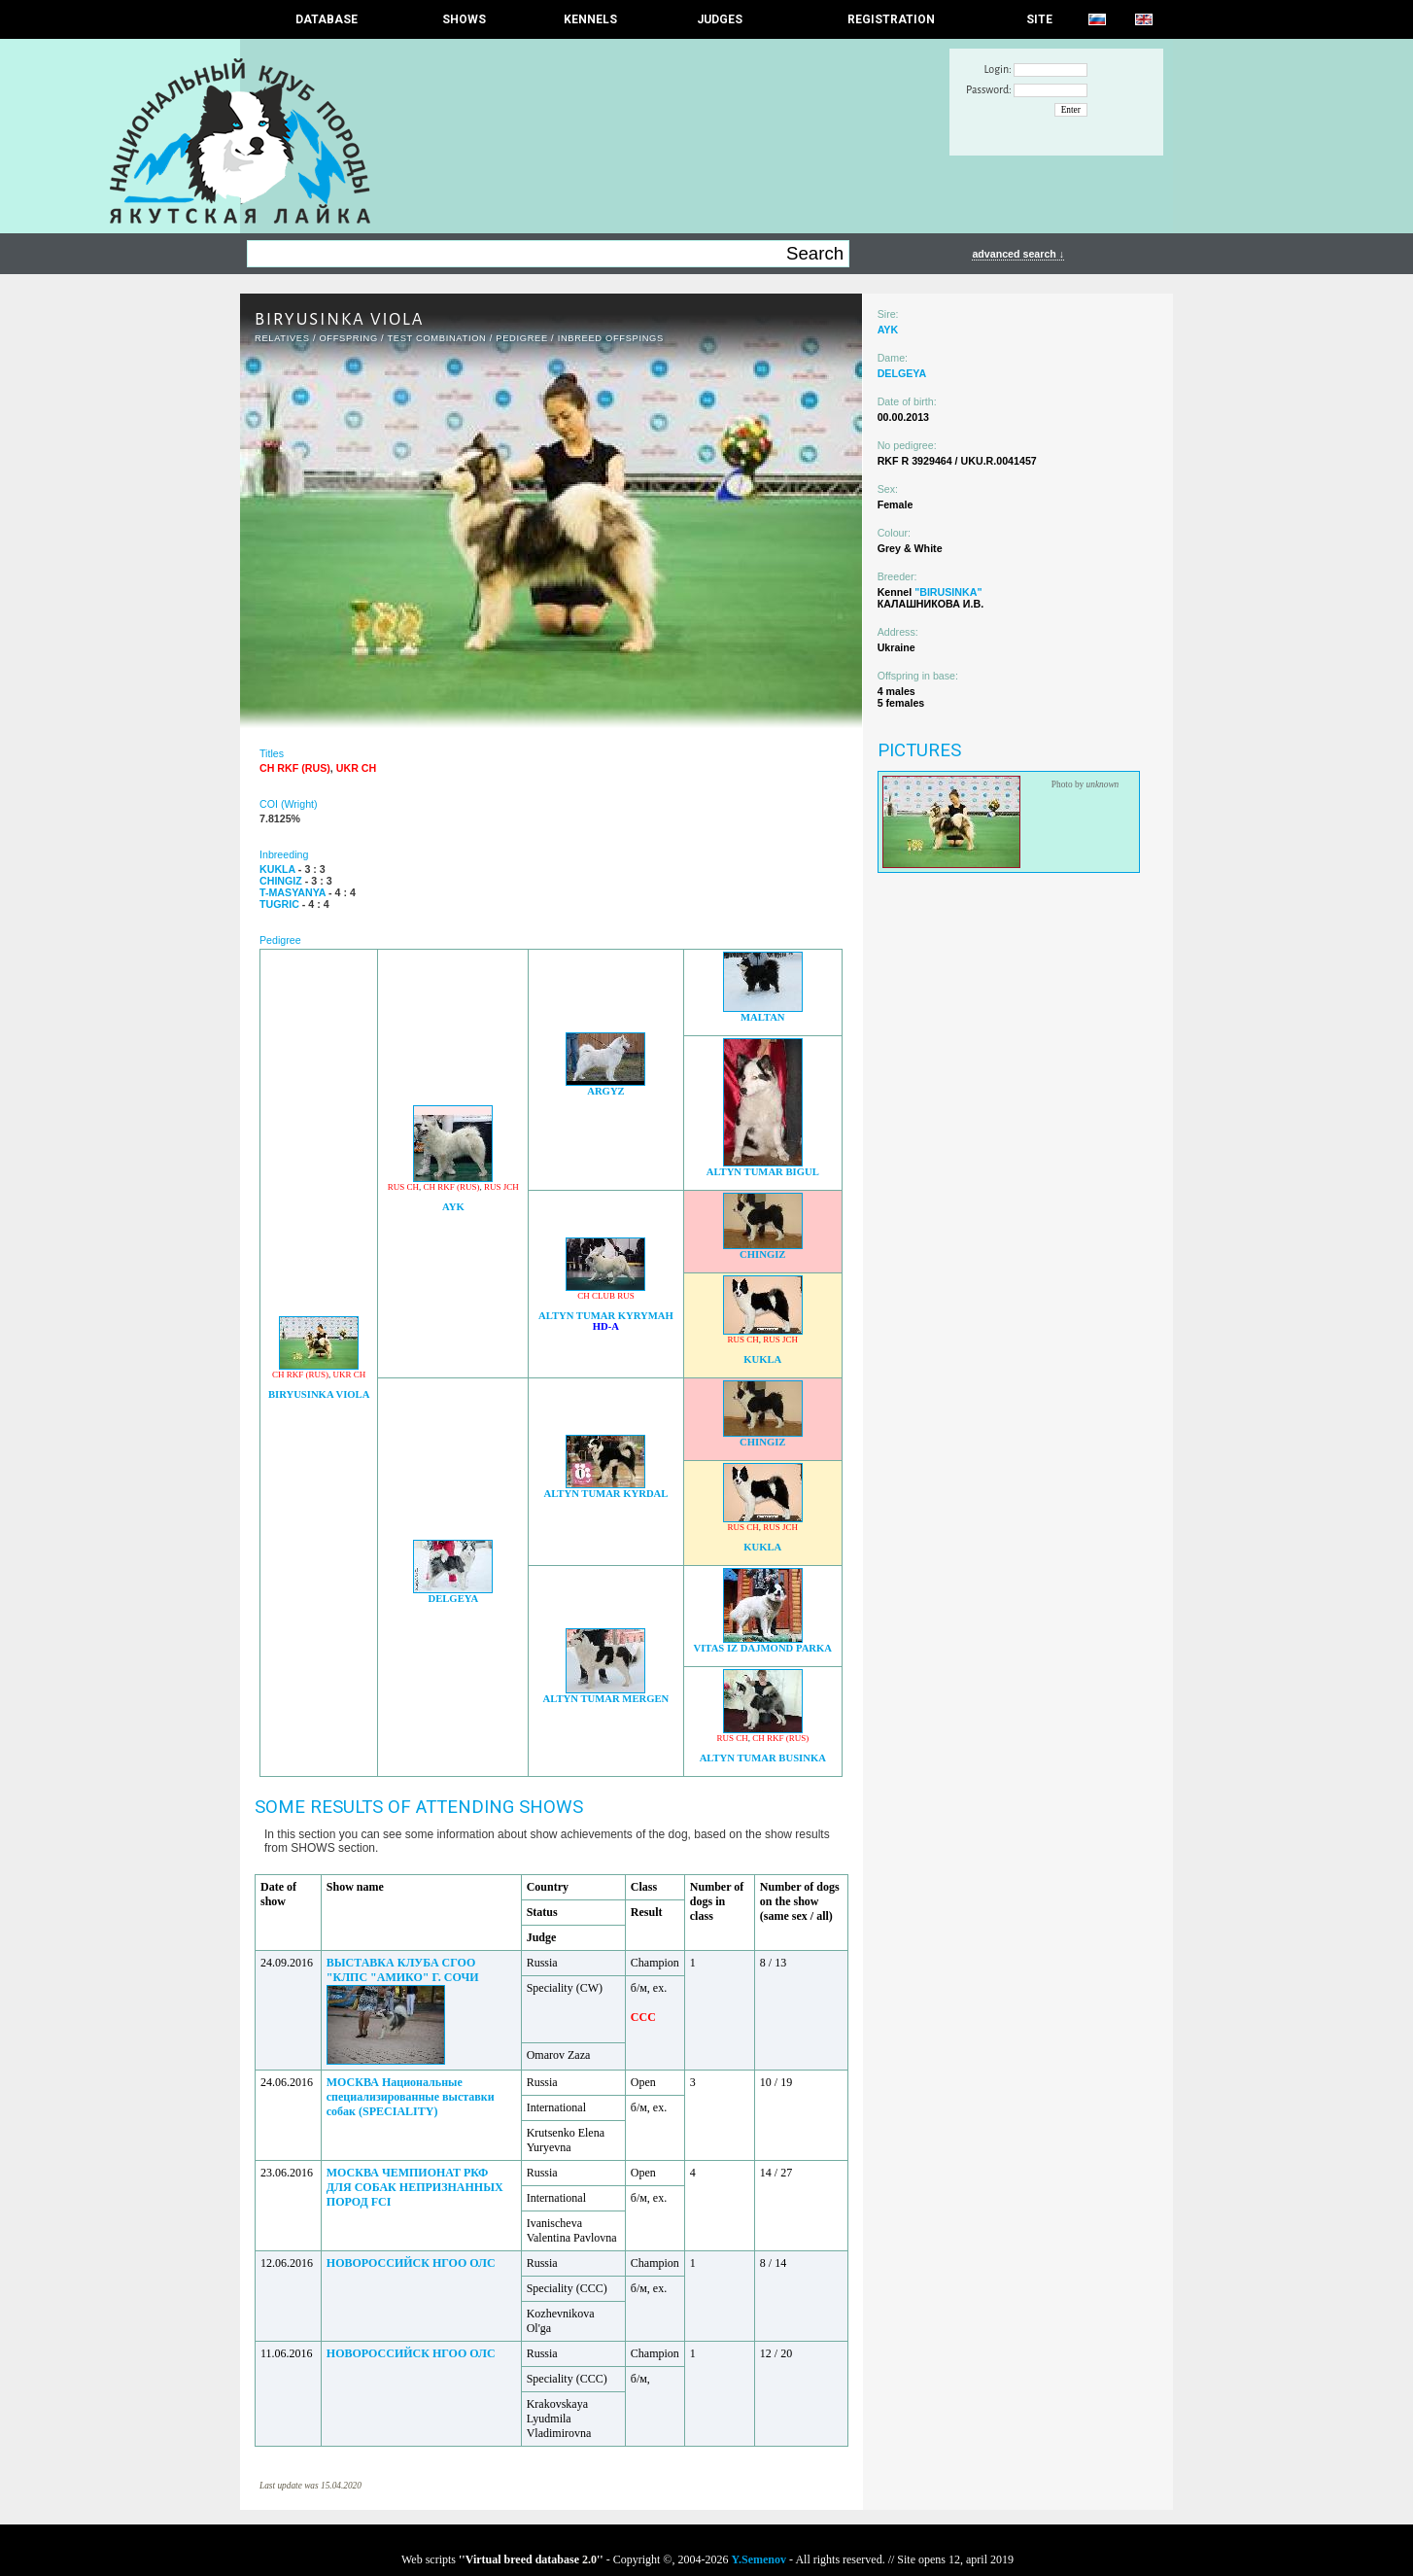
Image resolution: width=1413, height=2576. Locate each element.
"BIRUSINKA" (948, 592)
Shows (464, 19)
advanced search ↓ (1018, 254)
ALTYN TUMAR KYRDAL (606, 1493)
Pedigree (522, 338)
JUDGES (719, 19)
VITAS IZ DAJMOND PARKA (762, 1648)
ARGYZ (605, 1091)
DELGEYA (453, 1598)
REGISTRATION (891, 19)
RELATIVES (282, 338)
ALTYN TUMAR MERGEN (606, 1698)
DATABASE (326, 19)
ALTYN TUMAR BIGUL (762, 1171)
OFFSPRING (348, 338)
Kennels (590, 19)
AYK (453, 1206)
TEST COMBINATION (436, 338)
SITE (1039, 19)
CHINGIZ (762, 1254)
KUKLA (762, 1359)
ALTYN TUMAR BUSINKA (763, 1758)
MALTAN (763, 1017)
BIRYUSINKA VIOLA (319, 1394)
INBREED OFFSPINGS (611, 338)
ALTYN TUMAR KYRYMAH (605, 1315)
